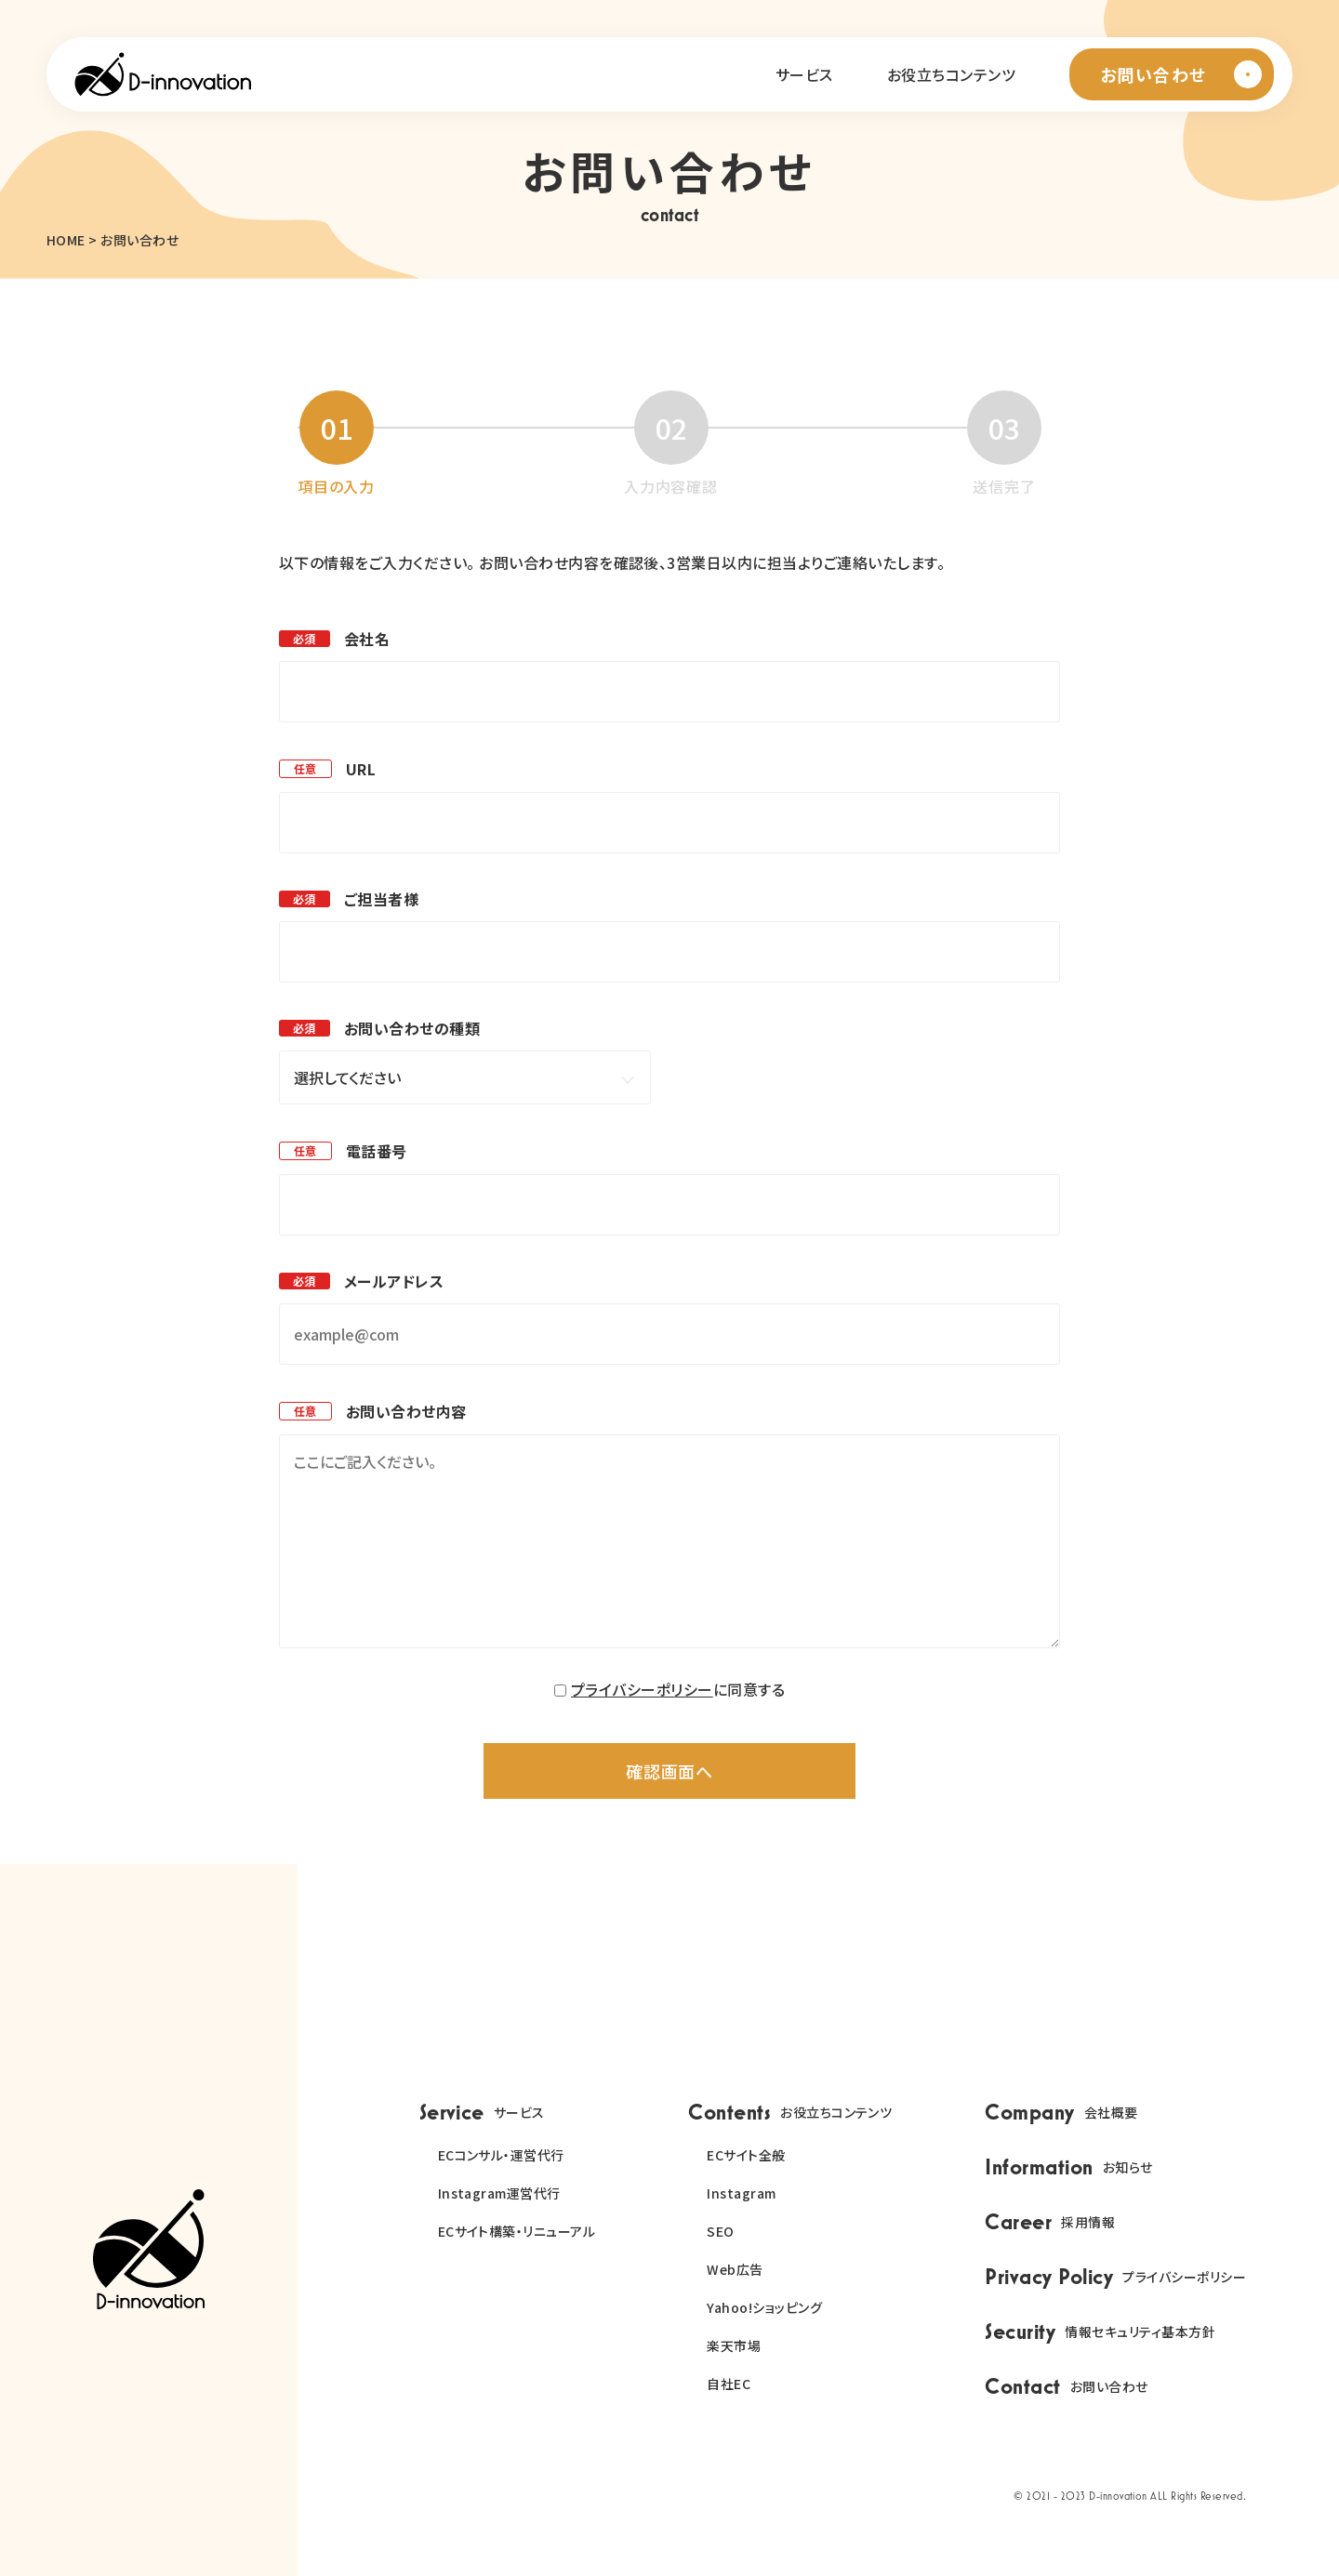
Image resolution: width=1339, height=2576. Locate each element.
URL (361, 768)
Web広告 (734, 2269)
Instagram (741, 2193)
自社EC (728, 2383)
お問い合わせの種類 (412, 1028)
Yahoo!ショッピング (764, 2307)
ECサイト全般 (746, 2155)
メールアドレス (394, 1281)
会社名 (367, 638)
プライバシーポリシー (642, 1689)
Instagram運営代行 (499, 2193)
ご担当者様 (381, 899)
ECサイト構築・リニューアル (517, 2231)
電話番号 (376, 1150)
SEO (720, 2231)
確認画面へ (670, 1771)
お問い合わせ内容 (406, 1411)
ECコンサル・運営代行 (501, 2155)
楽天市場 (734, 2345)
